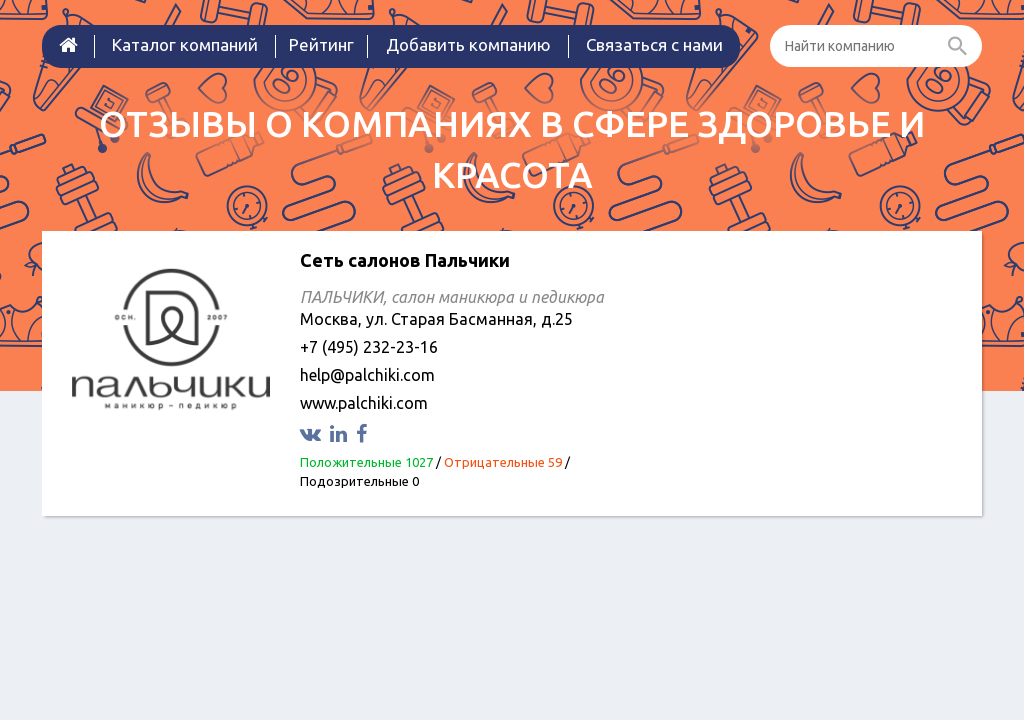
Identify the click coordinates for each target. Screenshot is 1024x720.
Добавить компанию (468, 44)
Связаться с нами (654, 44)
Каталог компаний (185, 44)
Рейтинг (321, 44)
